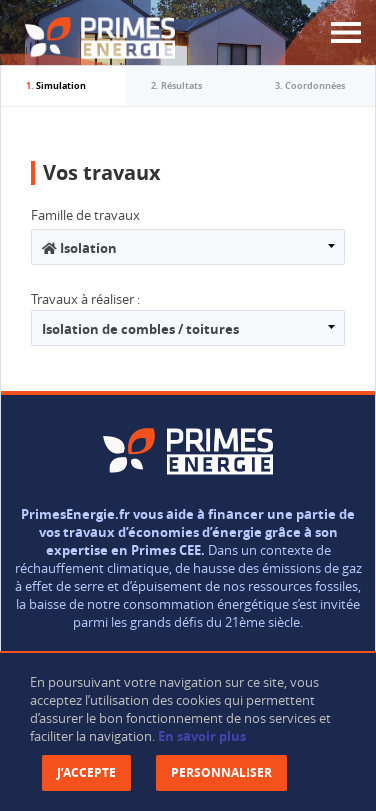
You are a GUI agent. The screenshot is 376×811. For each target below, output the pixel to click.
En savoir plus (202, 736)
